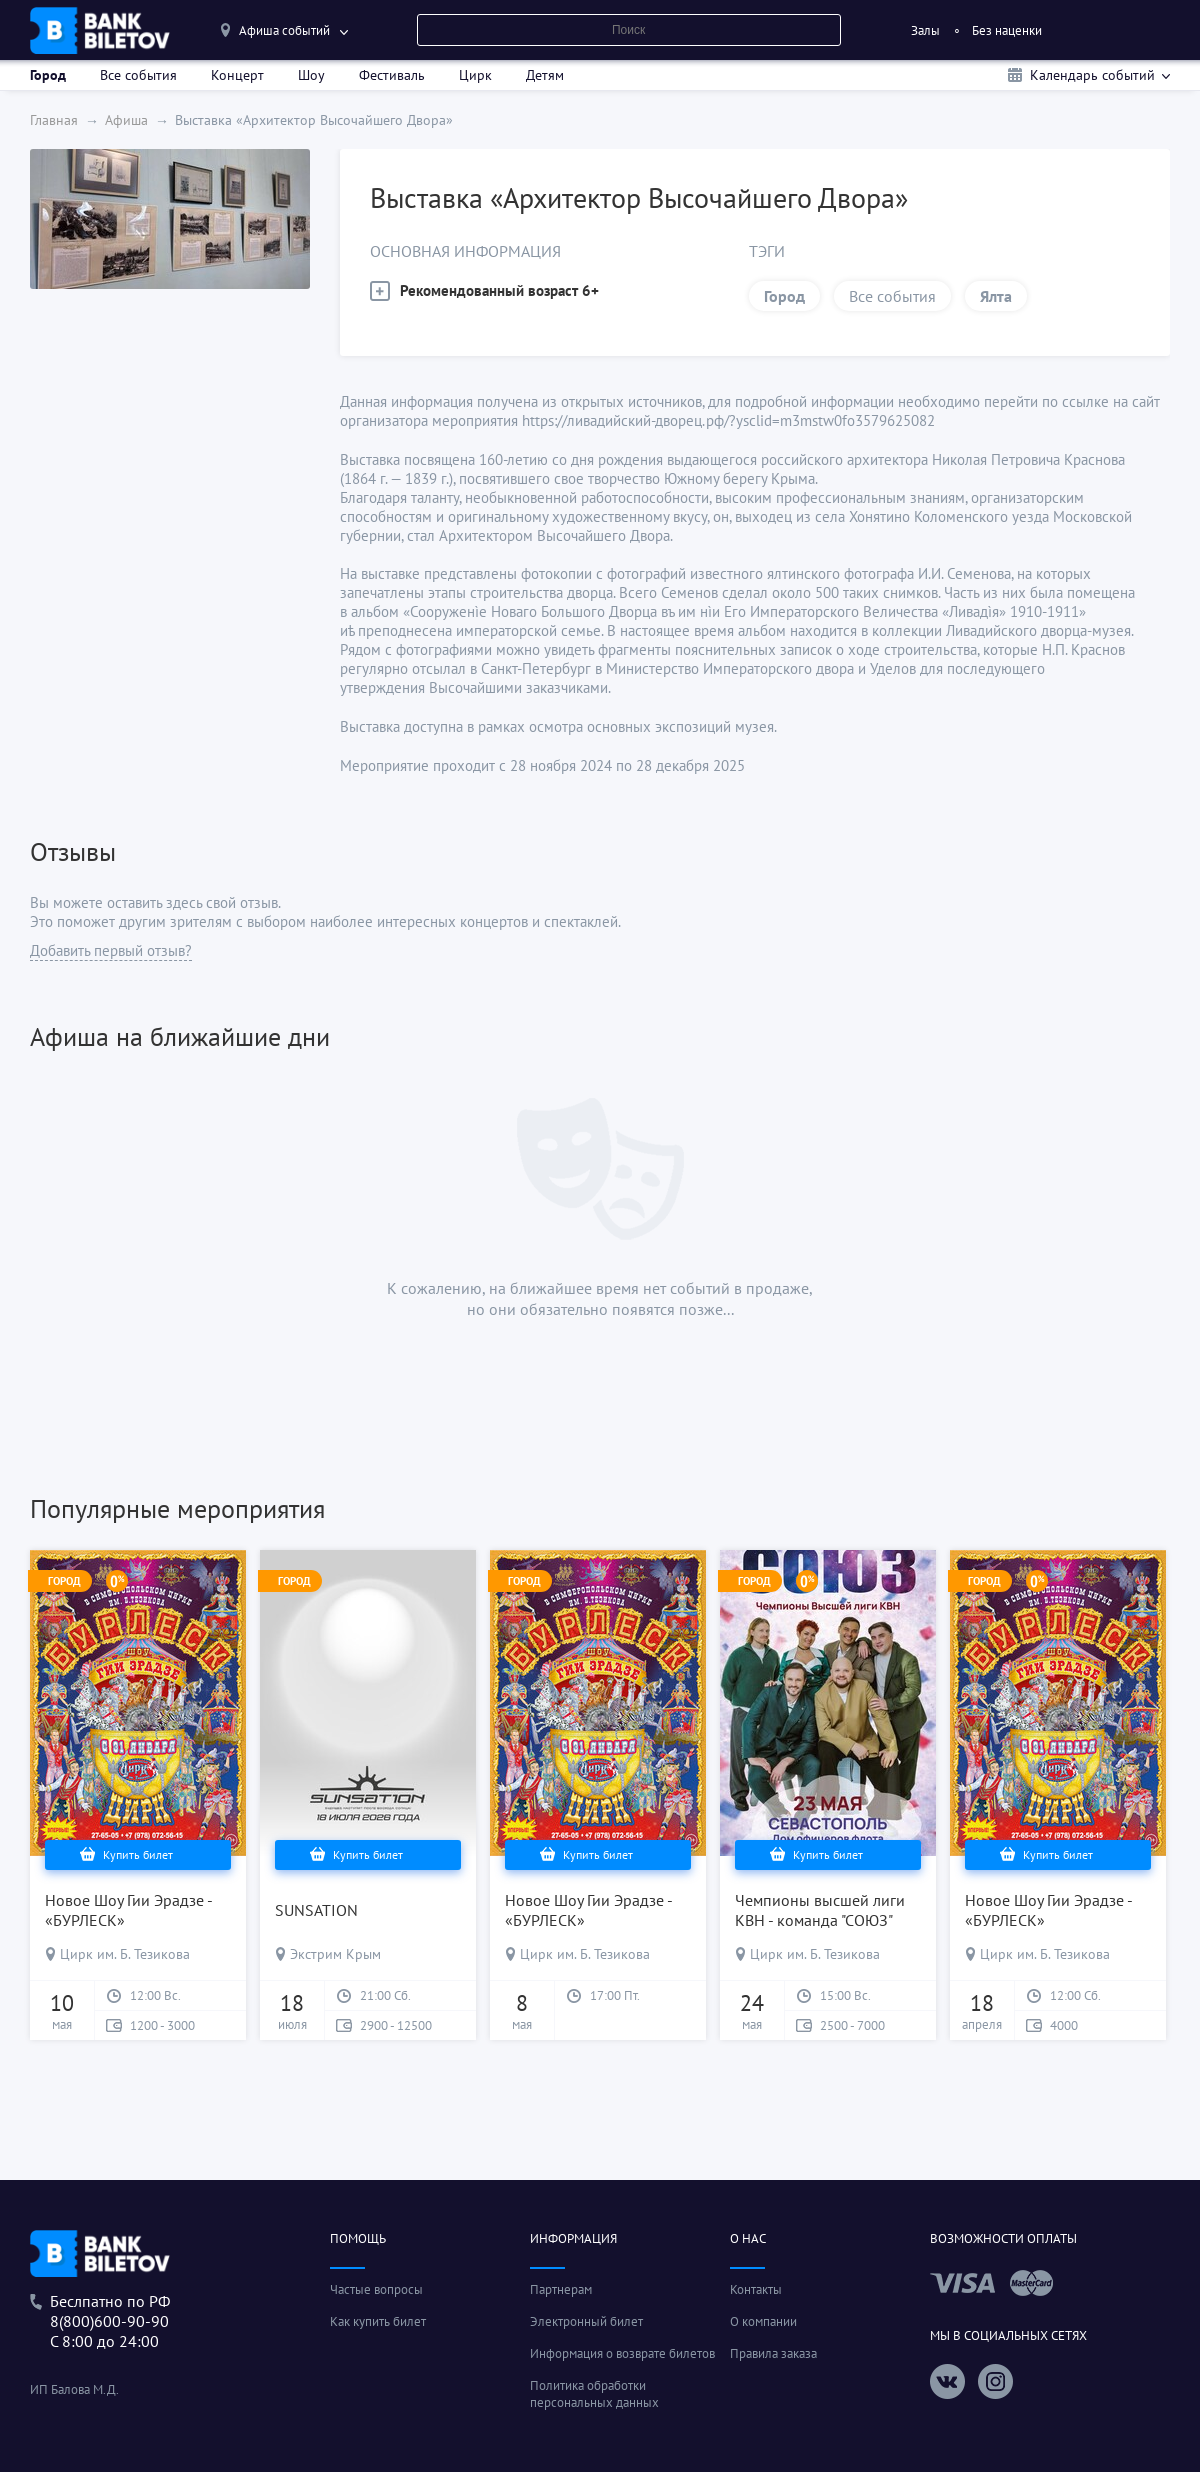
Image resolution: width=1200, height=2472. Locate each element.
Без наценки (1007, 30)
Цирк (475, 75)
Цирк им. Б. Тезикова (125, 1954)
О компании (763, 2321)
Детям (545, 75)
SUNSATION (316, 1910)
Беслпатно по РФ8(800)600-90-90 (110, 2311)
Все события (138, 75)
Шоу (311, 75)
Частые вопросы (376, 2289)
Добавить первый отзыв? (111, 950)
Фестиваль (392, 75)
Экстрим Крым (335, 1954)
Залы (925, 30)
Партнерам (561, 2289)
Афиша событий (284, 30)
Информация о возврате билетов (622, 2353)
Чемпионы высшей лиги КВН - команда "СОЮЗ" (820, 1910)
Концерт (237, 75)
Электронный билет (586, 2321)
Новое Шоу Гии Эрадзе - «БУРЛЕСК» (128, 1910)
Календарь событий (1092, 75)
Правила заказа (773, 2353)
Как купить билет (378, 2321)
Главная (54, 120)
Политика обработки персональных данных (594, 2394)
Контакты (756, 2289)
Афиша (126, 120)
